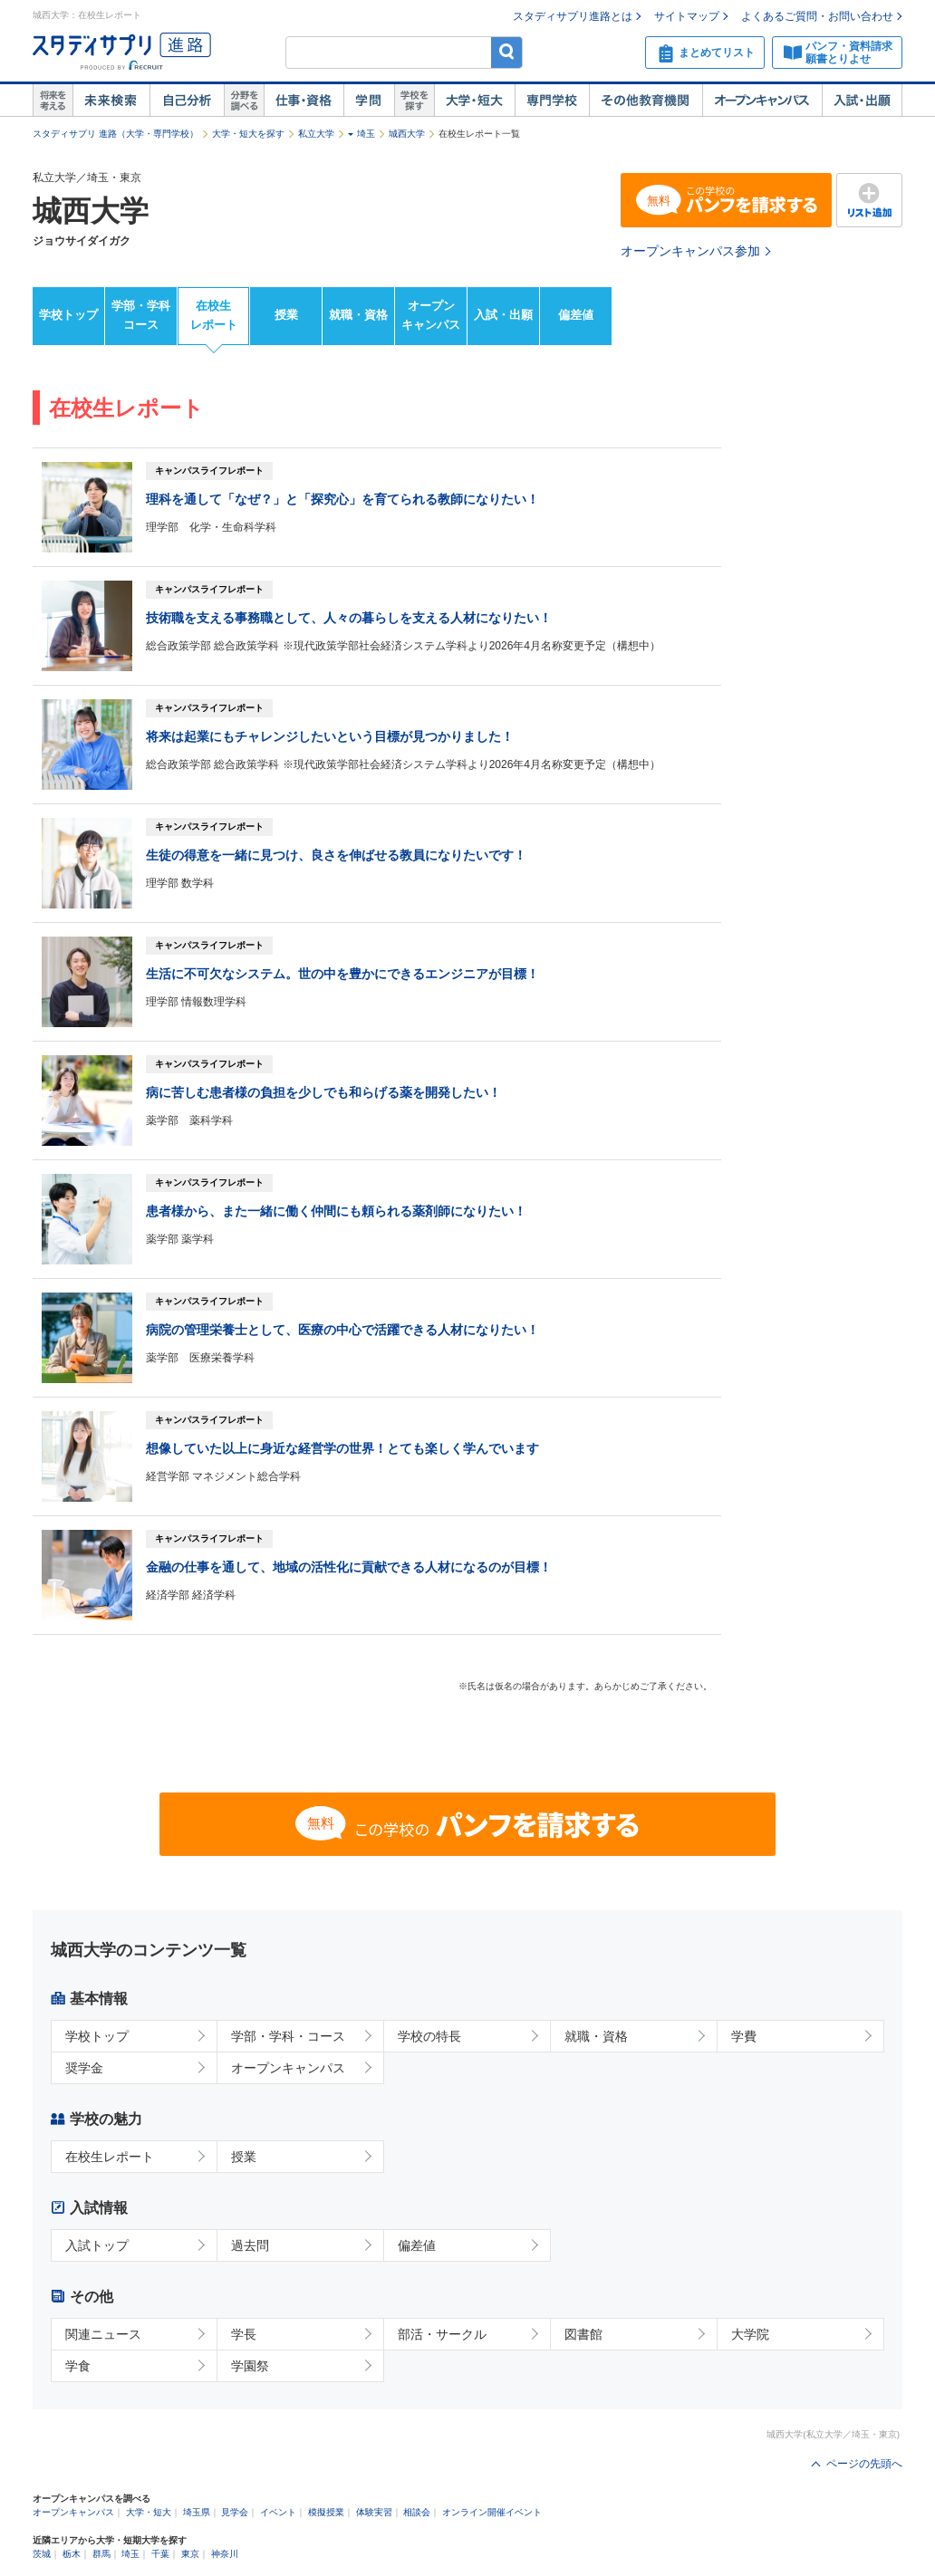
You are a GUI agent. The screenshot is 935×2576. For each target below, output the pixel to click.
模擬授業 (326, 2512)
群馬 (101, 2554)
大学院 (750, 2334)
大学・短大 (474, 100)
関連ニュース (103, 2334)
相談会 (416, 2512)
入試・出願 (862, 100)
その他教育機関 (645, 100)
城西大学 (407, 134)
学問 (368, 100)
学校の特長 (429, 2036)
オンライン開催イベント (492, 2512)
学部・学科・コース (288, 2036)
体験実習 (374, 2512)
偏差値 (575, 315)
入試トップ (97, 2245)
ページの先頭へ (864, 2463)
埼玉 (366, 134)
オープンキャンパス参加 (690, 251)
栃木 (72, 2554)
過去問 (250, 2245)
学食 (78, 2366)
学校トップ (68, 315)
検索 (507, 52)
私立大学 (316, 134)
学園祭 (250, 2366)
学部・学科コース (140, 315)
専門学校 (552, 100)
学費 (744, 2036)
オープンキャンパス (762, 100)
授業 (286, 315)
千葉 (160, 2554)
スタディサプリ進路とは (572, 16)
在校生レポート (213, 315)
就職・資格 (358, 315)
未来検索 (110, 100)
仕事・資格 (303, 100)
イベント (278, 2512)
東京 (190, 2554)
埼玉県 (196, 2512)
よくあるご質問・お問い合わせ (817, 16)
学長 (243, 2334)
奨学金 (84, 2068)
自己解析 (186, 100)
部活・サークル (442, 2334)
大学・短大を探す (248, 134)
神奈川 (224, 2554)
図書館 (583, 2334)
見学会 (234, 2512)
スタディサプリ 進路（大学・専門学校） (115, 134)
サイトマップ (686, 16)
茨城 (42, 2554)
